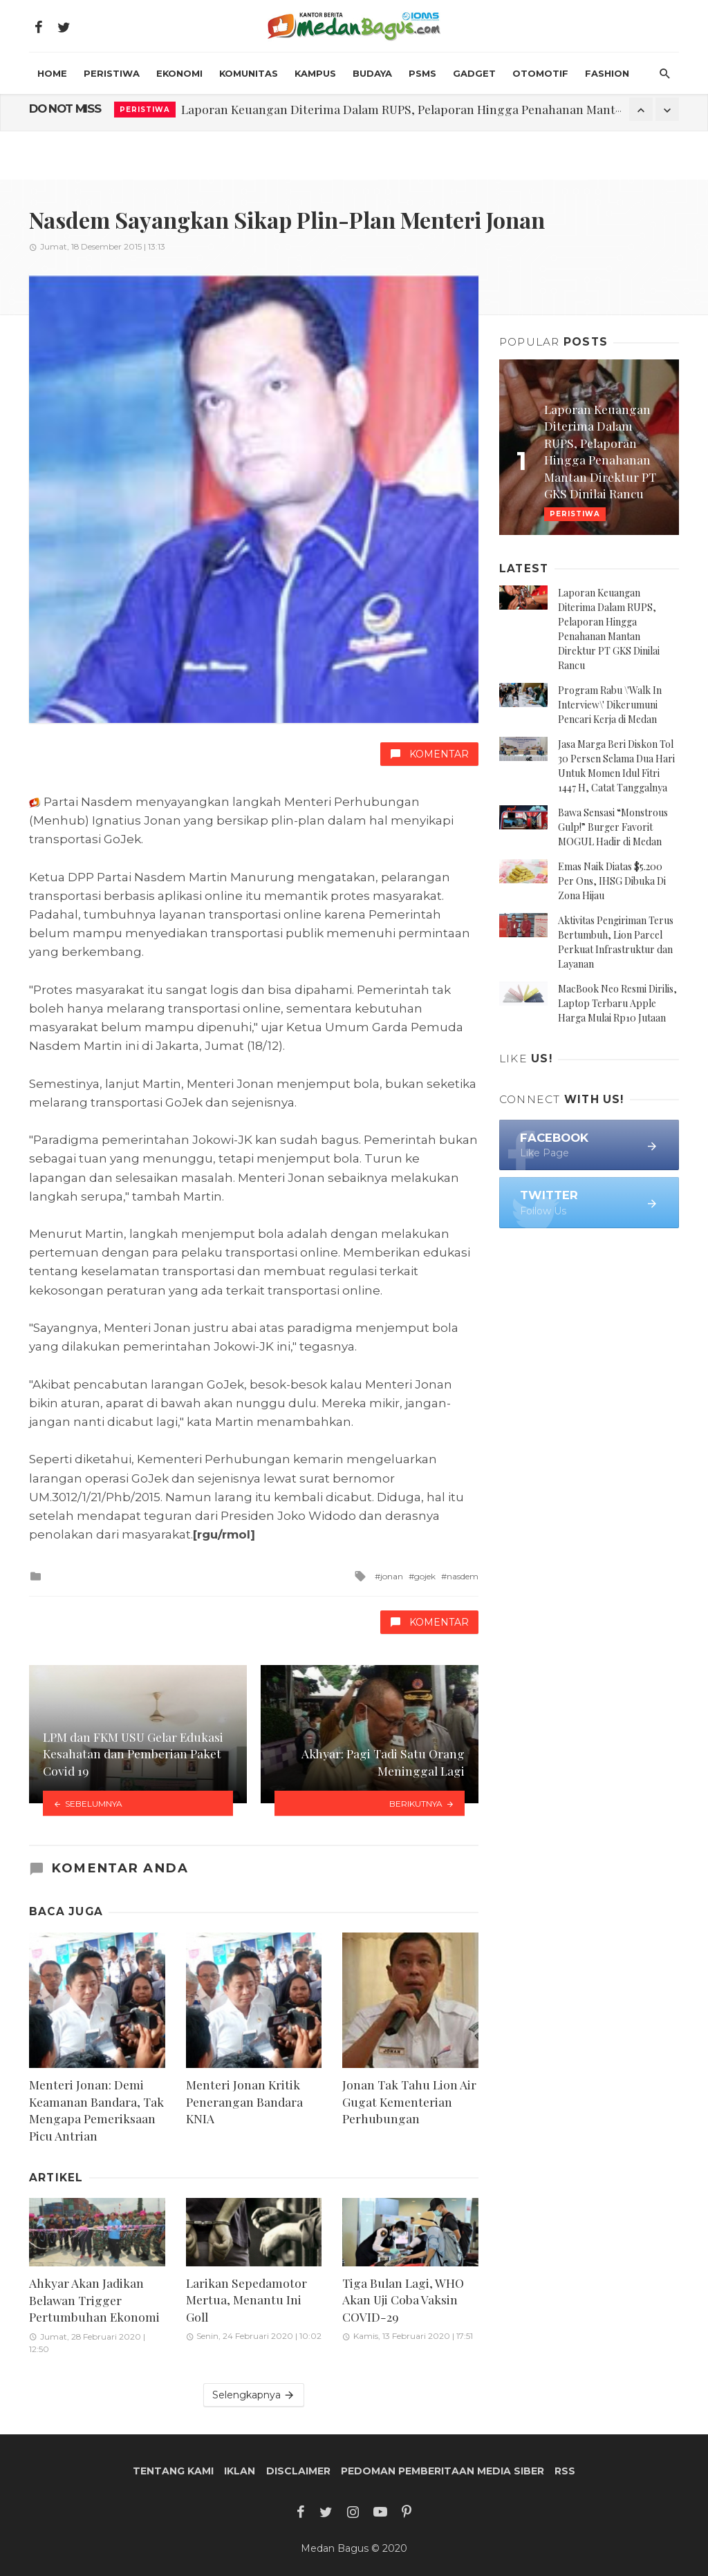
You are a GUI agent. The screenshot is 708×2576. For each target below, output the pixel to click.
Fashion (607, 73)
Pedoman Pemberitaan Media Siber (442, 2471)
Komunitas (248, 73)
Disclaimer (298, 2471)
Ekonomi (179, 73)
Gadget (474, 73)
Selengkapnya (253, 2395)
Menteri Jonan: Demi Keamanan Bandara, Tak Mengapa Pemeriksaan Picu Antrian (96, 2109)
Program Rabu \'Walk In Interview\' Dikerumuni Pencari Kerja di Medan (610, 705)
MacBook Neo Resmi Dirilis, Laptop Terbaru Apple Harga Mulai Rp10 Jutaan (617, 1003)
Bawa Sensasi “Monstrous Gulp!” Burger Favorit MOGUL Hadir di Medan (613, 827)
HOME (52, 73)
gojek (425, 1576)
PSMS (422, 73)
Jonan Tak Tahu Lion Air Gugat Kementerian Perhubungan (409, 2101)
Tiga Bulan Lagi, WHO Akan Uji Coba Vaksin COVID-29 (403, 2299)
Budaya (372, 73)
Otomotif (540, 73)
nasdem (462, 1576)
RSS (565, 2471)
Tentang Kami (173, 2471)
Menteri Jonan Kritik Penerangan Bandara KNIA (244, 2101)
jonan (391, 1576)
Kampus (315, 73)
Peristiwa (112, 73)
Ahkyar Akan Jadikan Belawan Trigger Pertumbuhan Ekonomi (94, 2299)
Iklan (239, 2471)
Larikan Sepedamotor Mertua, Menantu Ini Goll (246, 2299)
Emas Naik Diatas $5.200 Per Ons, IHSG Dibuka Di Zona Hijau (612, 881)
